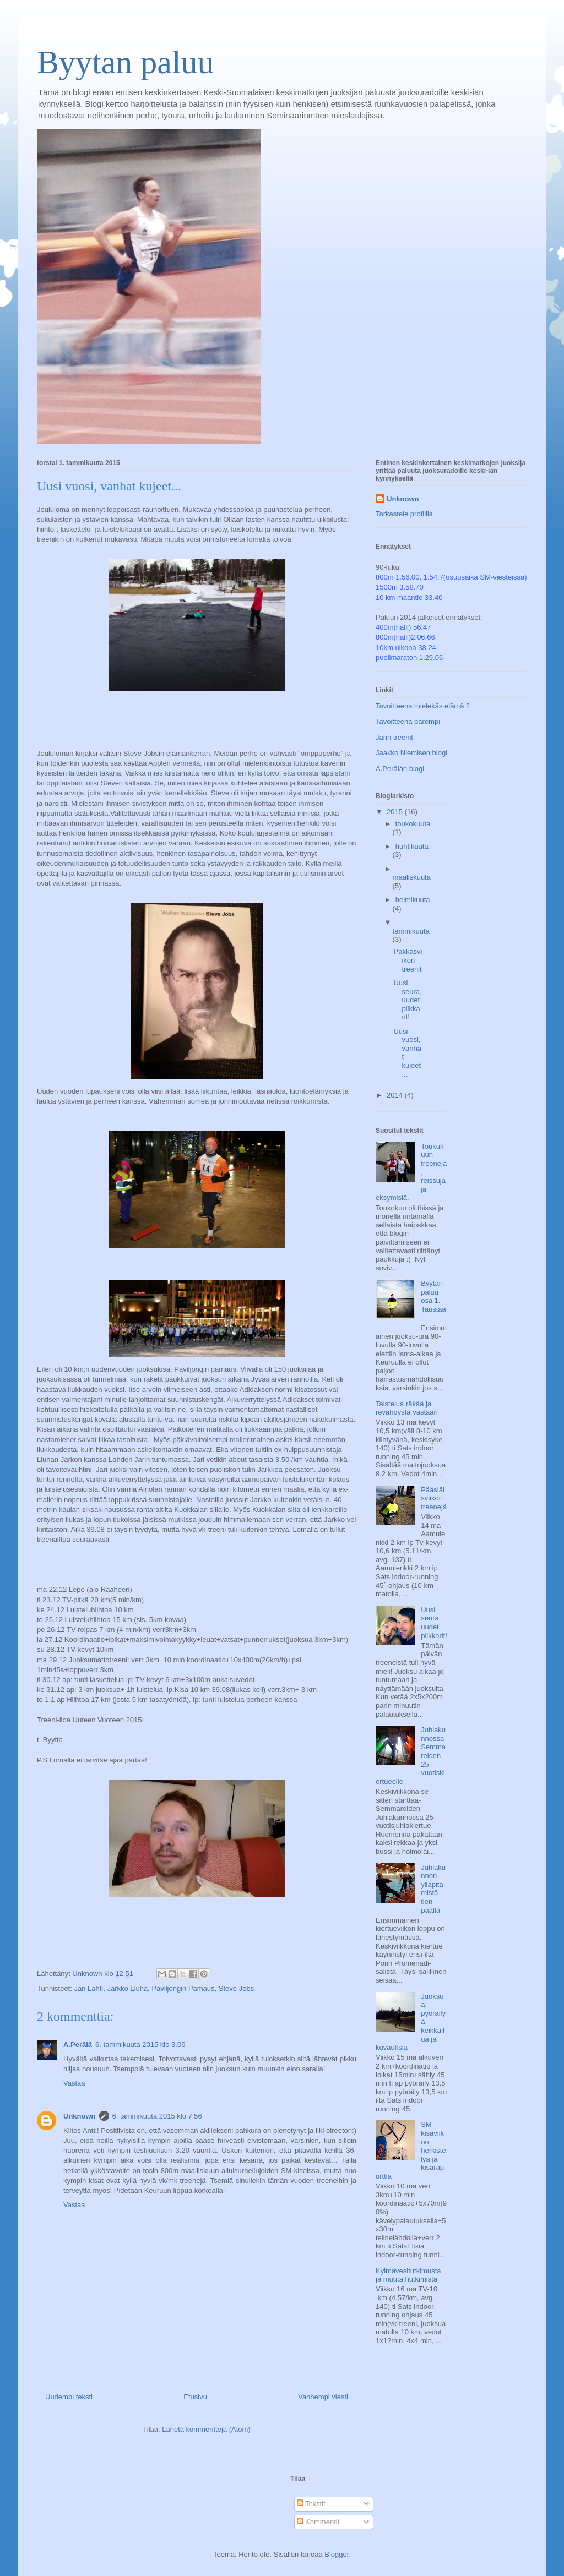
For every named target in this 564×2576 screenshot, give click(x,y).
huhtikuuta (412, 846)
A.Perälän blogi (400, 769)
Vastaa (74, 2083)
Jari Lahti (88, 1988)
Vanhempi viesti (323, 2397)
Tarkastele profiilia (404, 514)
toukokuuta (413, 824)
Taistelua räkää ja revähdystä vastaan (407, 1408)
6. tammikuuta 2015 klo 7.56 (157, 2116)
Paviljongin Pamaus (182, 1988)
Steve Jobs (236, 1988)
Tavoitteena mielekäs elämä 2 (423, 706)
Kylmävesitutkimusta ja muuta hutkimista (408, 2275)
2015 (396, 811)
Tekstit (311, 2503)
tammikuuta (411, 931)
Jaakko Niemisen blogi (411, 753)
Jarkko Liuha (127, 1988)
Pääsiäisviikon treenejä (434, 1498)
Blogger (336, 2554)
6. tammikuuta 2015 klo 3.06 (140, 2044)
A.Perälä (77, 2044)
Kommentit (318, 2522)
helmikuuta (412, 900)
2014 (396, 1095)
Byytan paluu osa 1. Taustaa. (433, 1300)
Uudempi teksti (69, 2397)
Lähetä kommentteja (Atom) (206, 2429)
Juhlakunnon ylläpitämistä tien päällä (433, 1888)
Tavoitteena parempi (408, 721)
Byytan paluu (125, 62)
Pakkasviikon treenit (407, 960)
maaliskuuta (412, 877)
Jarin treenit (394, 737)
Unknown (79, 2116)
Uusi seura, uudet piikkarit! (407, 1000)
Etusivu (195, 2397)
